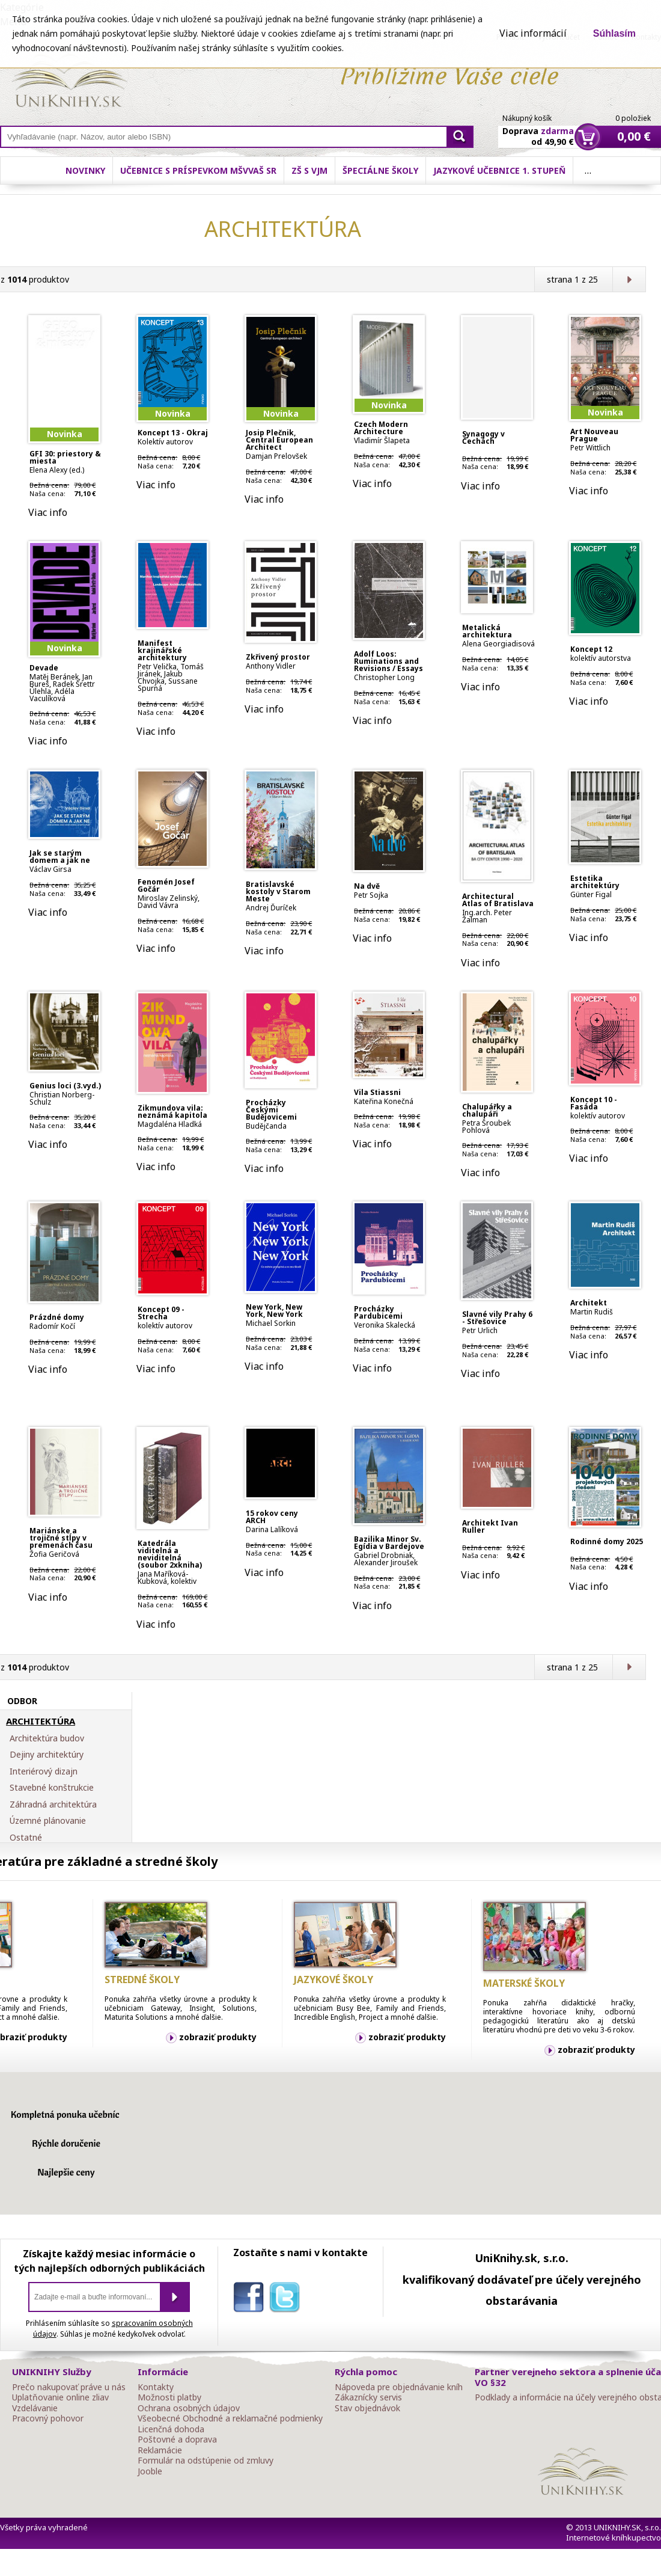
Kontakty (156, 2387)
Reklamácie (160, 2450)
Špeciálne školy (380, 170)
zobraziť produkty (218, 2037)
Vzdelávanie (35, 2408)
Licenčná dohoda (171, 2429)
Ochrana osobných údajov (189, 2408)
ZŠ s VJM (309, 170)
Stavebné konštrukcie (52, 1787)
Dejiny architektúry (47, 1754)
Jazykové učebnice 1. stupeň (499, 170)
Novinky (85, 170)
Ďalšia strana (628, 279)
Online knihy (69, 83)
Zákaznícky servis (368, 2397)
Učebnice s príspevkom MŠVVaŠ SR (198, 170)
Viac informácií (533, 33)
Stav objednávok (367, 2408)
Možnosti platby (169, 2397)
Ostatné (26, 1837)
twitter (287, 2299)
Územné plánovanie (48, 1820)
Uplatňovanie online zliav (60, 2397)
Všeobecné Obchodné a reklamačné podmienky (230, 2418)
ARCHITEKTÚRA (40, 1721)
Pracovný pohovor (48, 2418)
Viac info (47, 512)
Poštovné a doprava (177, 2439)
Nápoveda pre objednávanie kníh (399, 2387)
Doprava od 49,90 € (538, 129)
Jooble (150, 2471)
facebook (251, 2299)
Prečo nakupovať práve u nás (69, 2387)
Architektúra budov (47, 1738)
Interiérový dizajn (44, 1771)
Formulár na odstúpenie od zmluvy (205, 2460)
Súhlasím (614, 33)
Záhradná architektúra (53, 1804)
